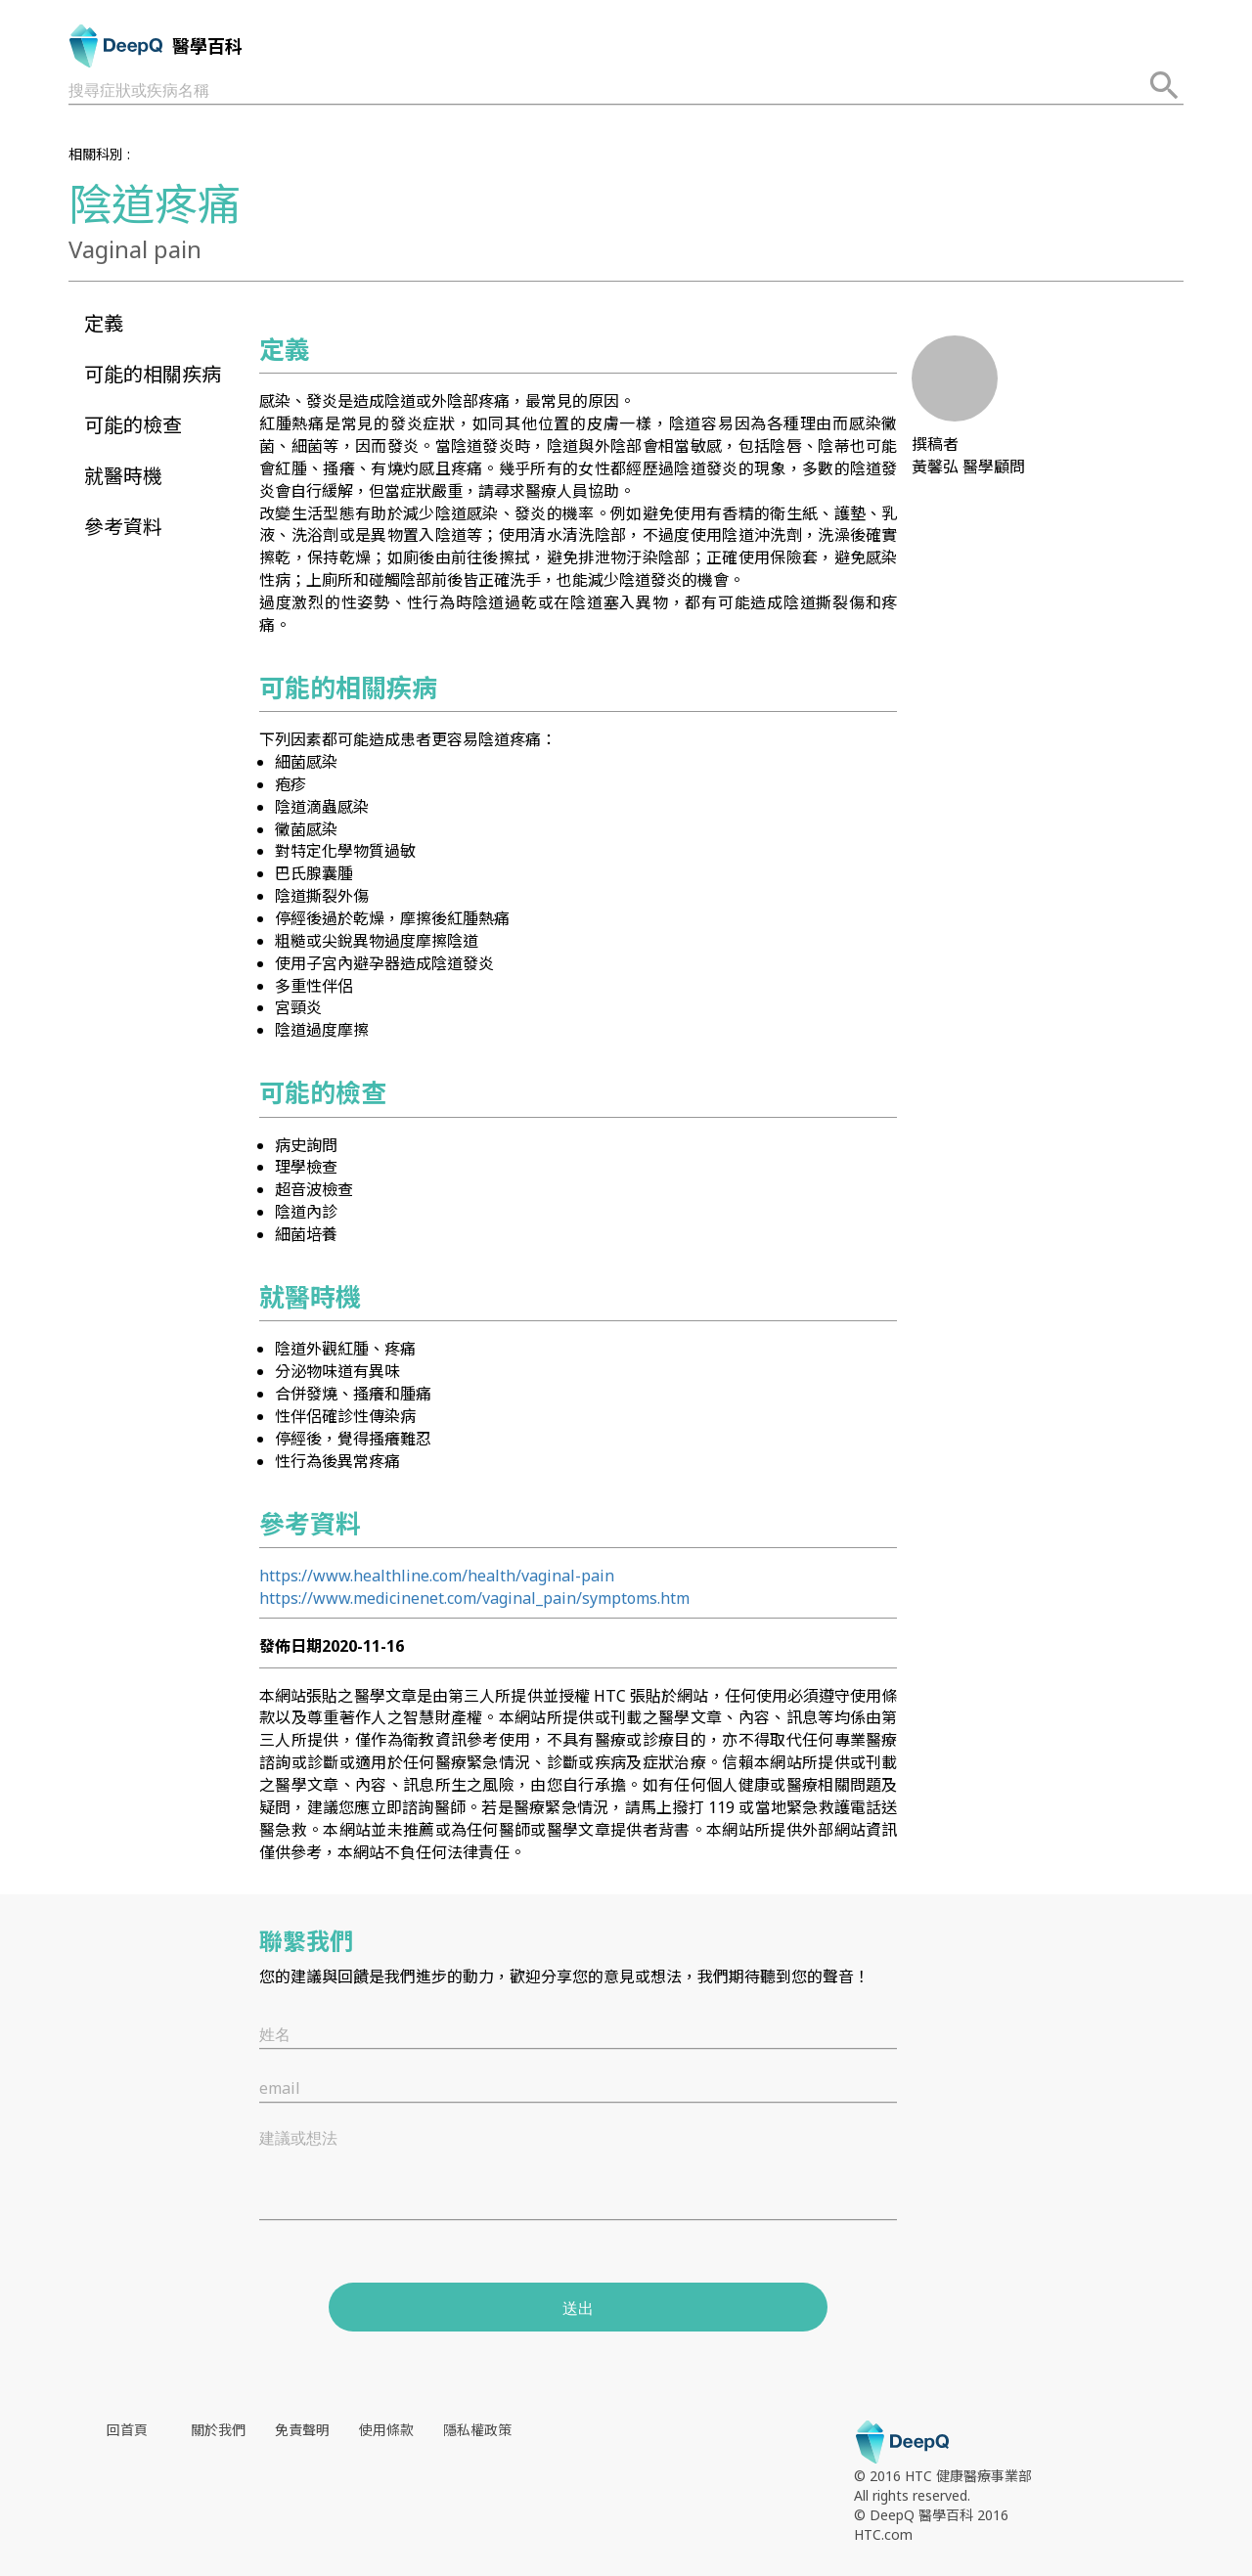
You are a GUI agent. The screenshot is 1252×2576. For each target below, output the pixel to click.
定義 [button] (103, 323)
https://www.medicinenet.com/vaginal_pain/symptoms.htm (474, 1598)
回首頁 (127, 2430)
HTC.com (883, 2534)
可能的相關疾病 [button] (152, 374)
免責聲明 (302, 2430)
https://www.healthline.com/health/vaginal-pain (436, 1575)
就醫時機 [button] (123, 476)
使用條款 (386, 2430)
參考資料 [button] (123, 526)
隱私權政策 (477, 2430)
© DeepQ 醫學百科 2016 (931, 2515)
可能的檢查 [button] (133, 425)
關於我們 (218, 2430)
